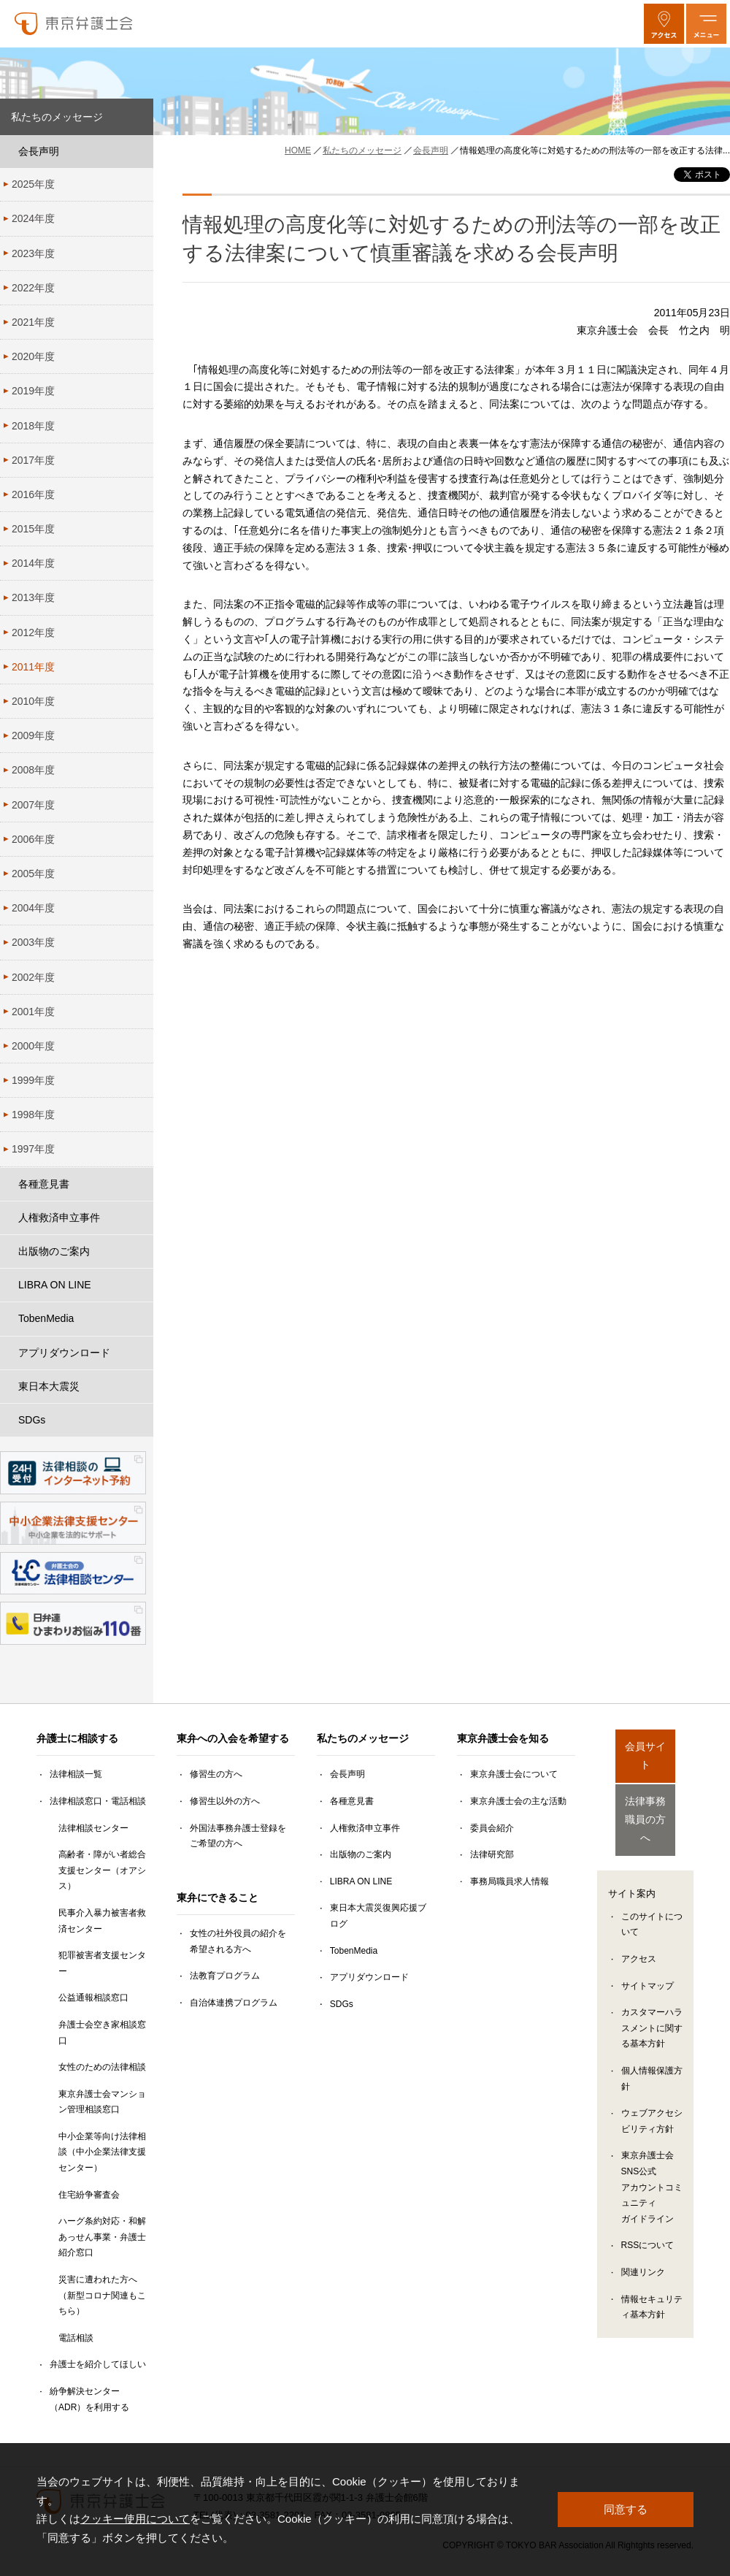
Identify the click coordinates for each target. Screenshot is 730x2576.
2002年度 (33, 977)
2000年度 (33, 1046)
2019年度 (33, 391)
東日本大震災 (49, 1386)
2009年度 (33, 735)
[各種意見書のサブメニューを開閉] (138, 1184)
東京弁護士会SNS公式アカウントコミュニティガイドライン (652, 2161)
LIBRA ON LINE (54, 1285)
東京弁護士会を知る (503, 1738)
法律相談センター (93, 1828)
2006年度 (33, 839)
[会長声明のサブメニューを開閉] (138, 151)
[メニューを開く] (706, 24)
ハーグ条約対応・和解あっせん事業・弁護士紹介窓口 (102, 2237)
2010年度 (33, 701)
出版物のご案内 (54, 1251)
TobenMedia (46, 1318)
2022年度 (33, 288)
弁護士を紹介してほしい (98, 2364)
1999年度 (33, 1080)
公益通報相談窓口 (93, 1997)
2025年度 (33, 184)
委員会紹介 (492, 1828)
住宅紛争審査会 (89, 2195)
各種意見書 (43, 1184)
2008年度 (33, 770)
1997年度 (33, 1149)
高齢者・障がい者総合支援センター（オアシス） (102, 1870)
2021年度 (33, 322)
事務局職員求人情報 (509, 1881)
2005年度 (33, 873)
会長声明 (38, 151)
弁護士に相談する (77, 1738)
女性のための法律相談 (102, 2067)
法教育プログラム (225, 1976)
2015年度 (33, 529)
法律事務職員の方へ (645, 1799)
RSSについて (648, 2219)
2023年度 (33, 253)
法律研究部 (492, 1854)
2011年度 (33, 667)
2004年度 (33, 908)
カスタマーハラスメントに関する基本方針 (652, 2001)
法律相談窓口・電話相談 (98, 1801)
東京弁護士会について (514, 1774)
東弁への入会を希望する (233, 1738)
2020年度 (33, 356)
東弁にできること (217, 1897)
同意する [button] (626, 2509)
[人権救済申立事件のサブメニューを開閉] (138, 1217)
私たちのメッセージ (57, 117)
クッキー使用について (135, 2518)
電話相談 (75, 2338)
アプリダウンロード (64, 1352)
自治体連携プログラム (233, 2003)
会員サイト (645, 1747)
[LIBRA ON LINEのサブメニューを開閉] (138, 1285)
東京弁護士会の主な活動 (518, 1801)
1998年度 (33, 1114)
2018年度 (33, 426)
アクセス (638, 1932)
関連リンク (643, 2246)
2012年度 (33, 632)
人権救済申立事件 (59, 1217)
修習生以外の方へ (225, 1801)
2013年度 (33, 597)
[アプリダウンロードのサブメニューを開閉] (138, 1353)
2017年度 (33, 460)
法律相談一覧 (76, 1774)
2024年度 (33, 218)
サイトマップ (647, 1959)
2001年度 (33, 1011)
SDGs (31, 1420)
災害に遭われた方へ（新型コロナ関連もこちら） (102, 2295)
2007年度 (33, 805)
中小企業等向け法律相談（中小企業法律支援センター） (102, 2152)
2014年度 (33, 563)
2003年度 (33, 942)
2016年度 (33, 494)
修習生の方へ (216, 1774)
